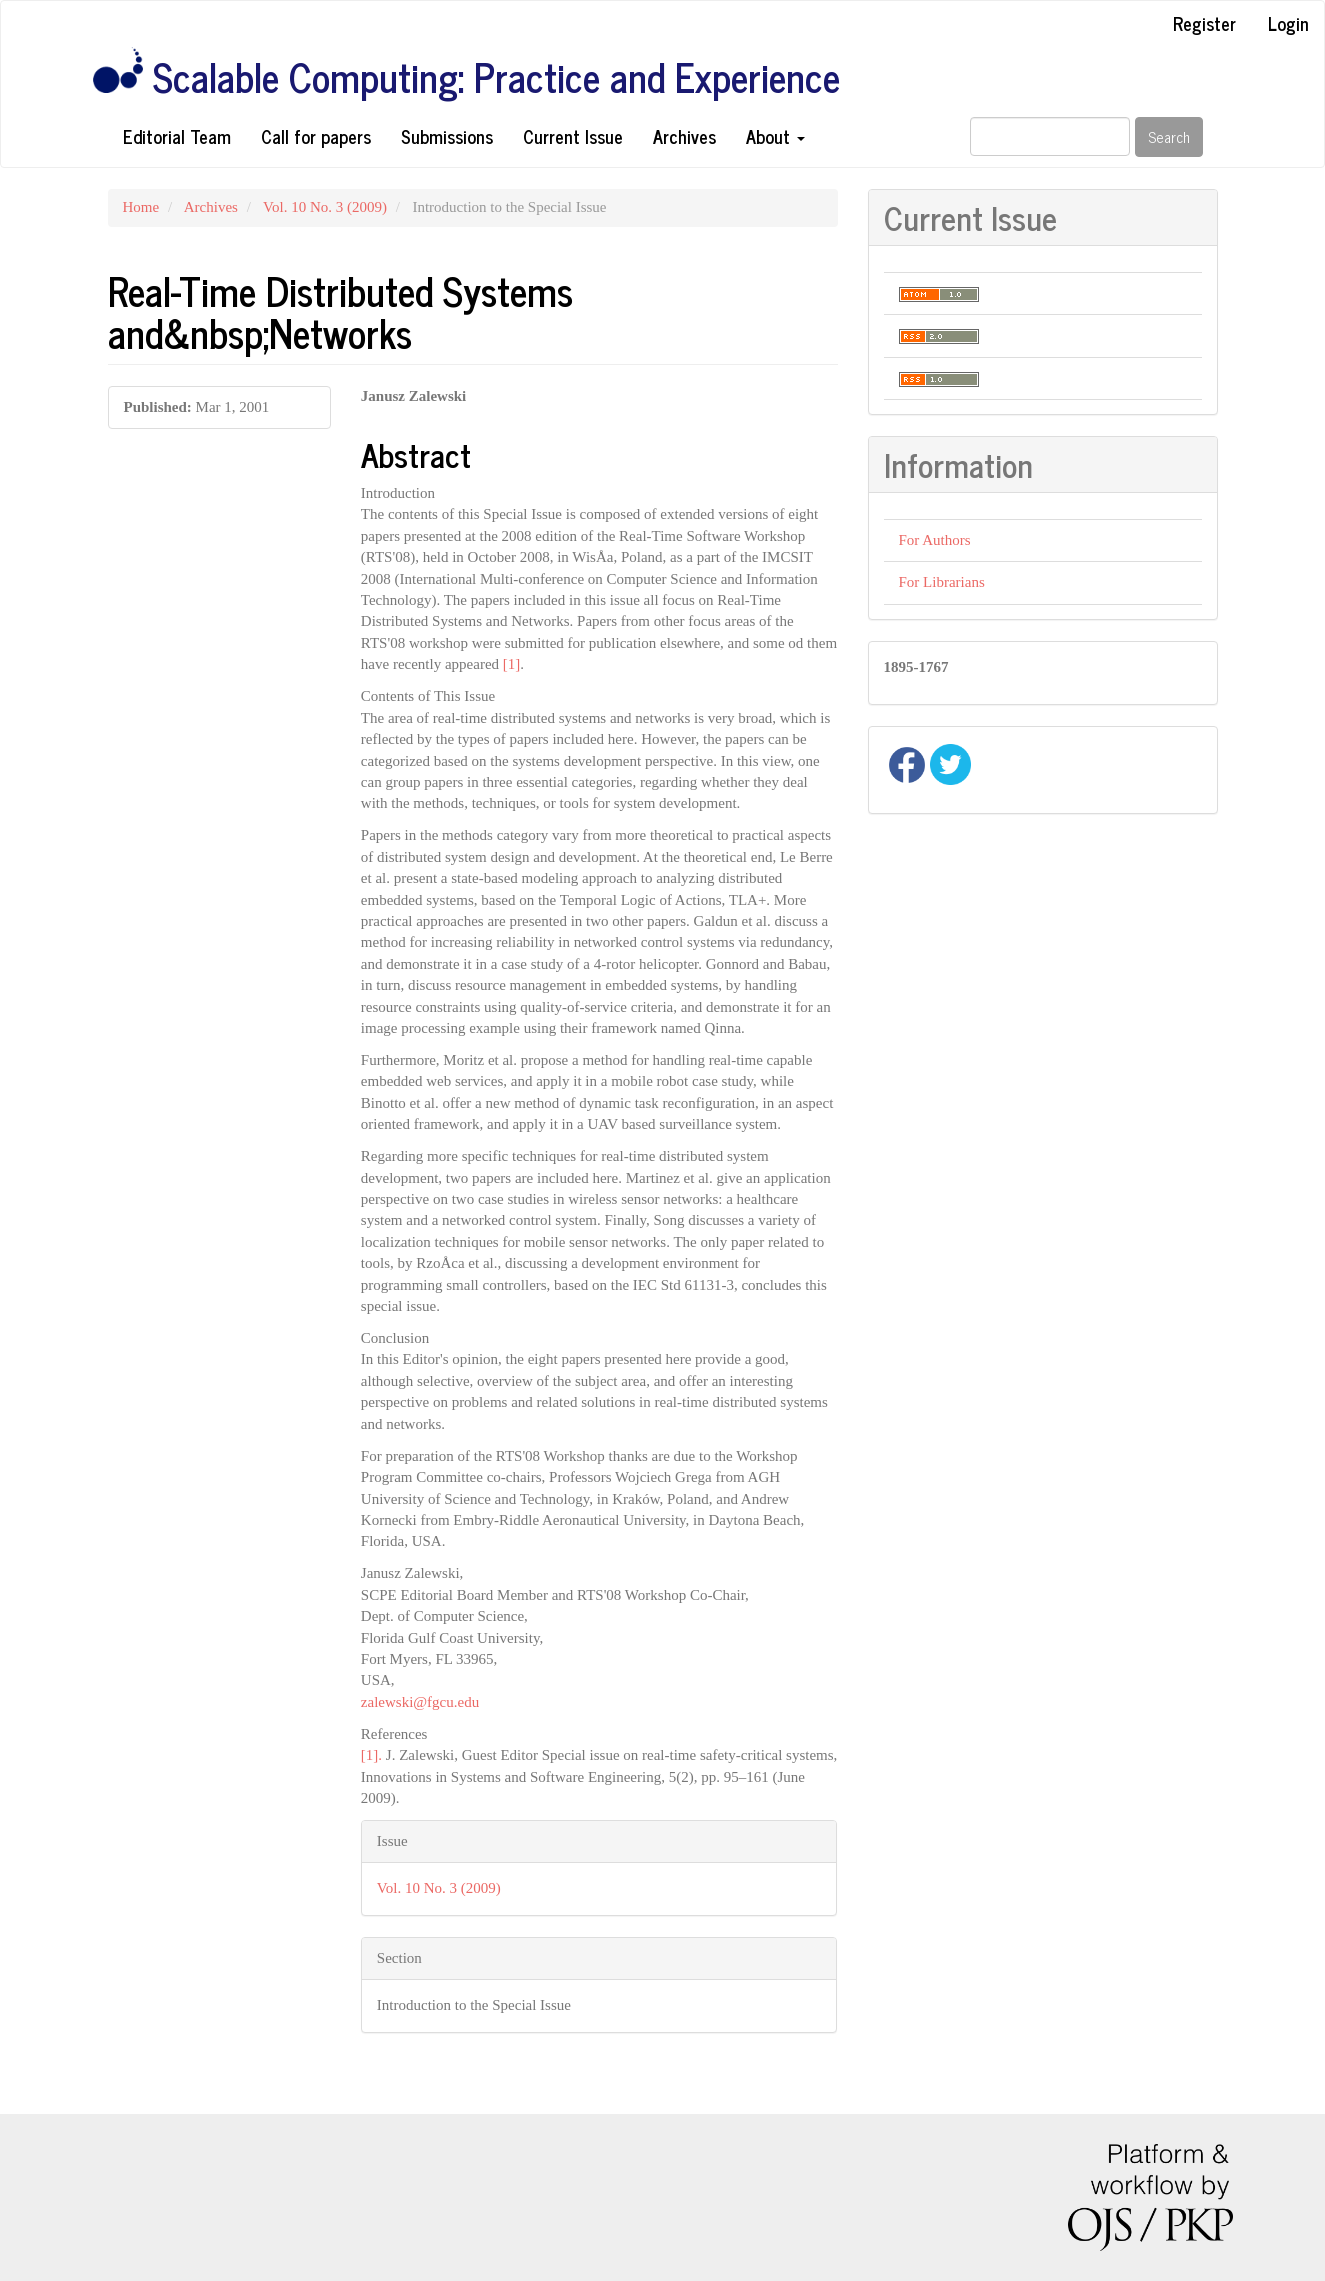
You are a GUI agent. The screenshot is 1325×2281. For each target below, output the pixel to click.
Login (1288, 23)
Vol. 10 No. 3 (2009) (325, 207)
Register (1204, 23)
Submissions (447, 136)
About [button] (775, 136)
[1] (512, 664)
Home (141, 207)
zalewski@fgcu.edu (420, 1702)
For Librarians (942, 582)
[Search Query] (1050, 136)
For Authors (935, 540)
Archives (684, 136)
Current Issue (573, 136)
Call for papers (316, 136)
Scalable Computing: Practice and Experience (496, 77)
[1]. (371, 1755)
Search (1169, 136)
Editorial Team (177, 136)
